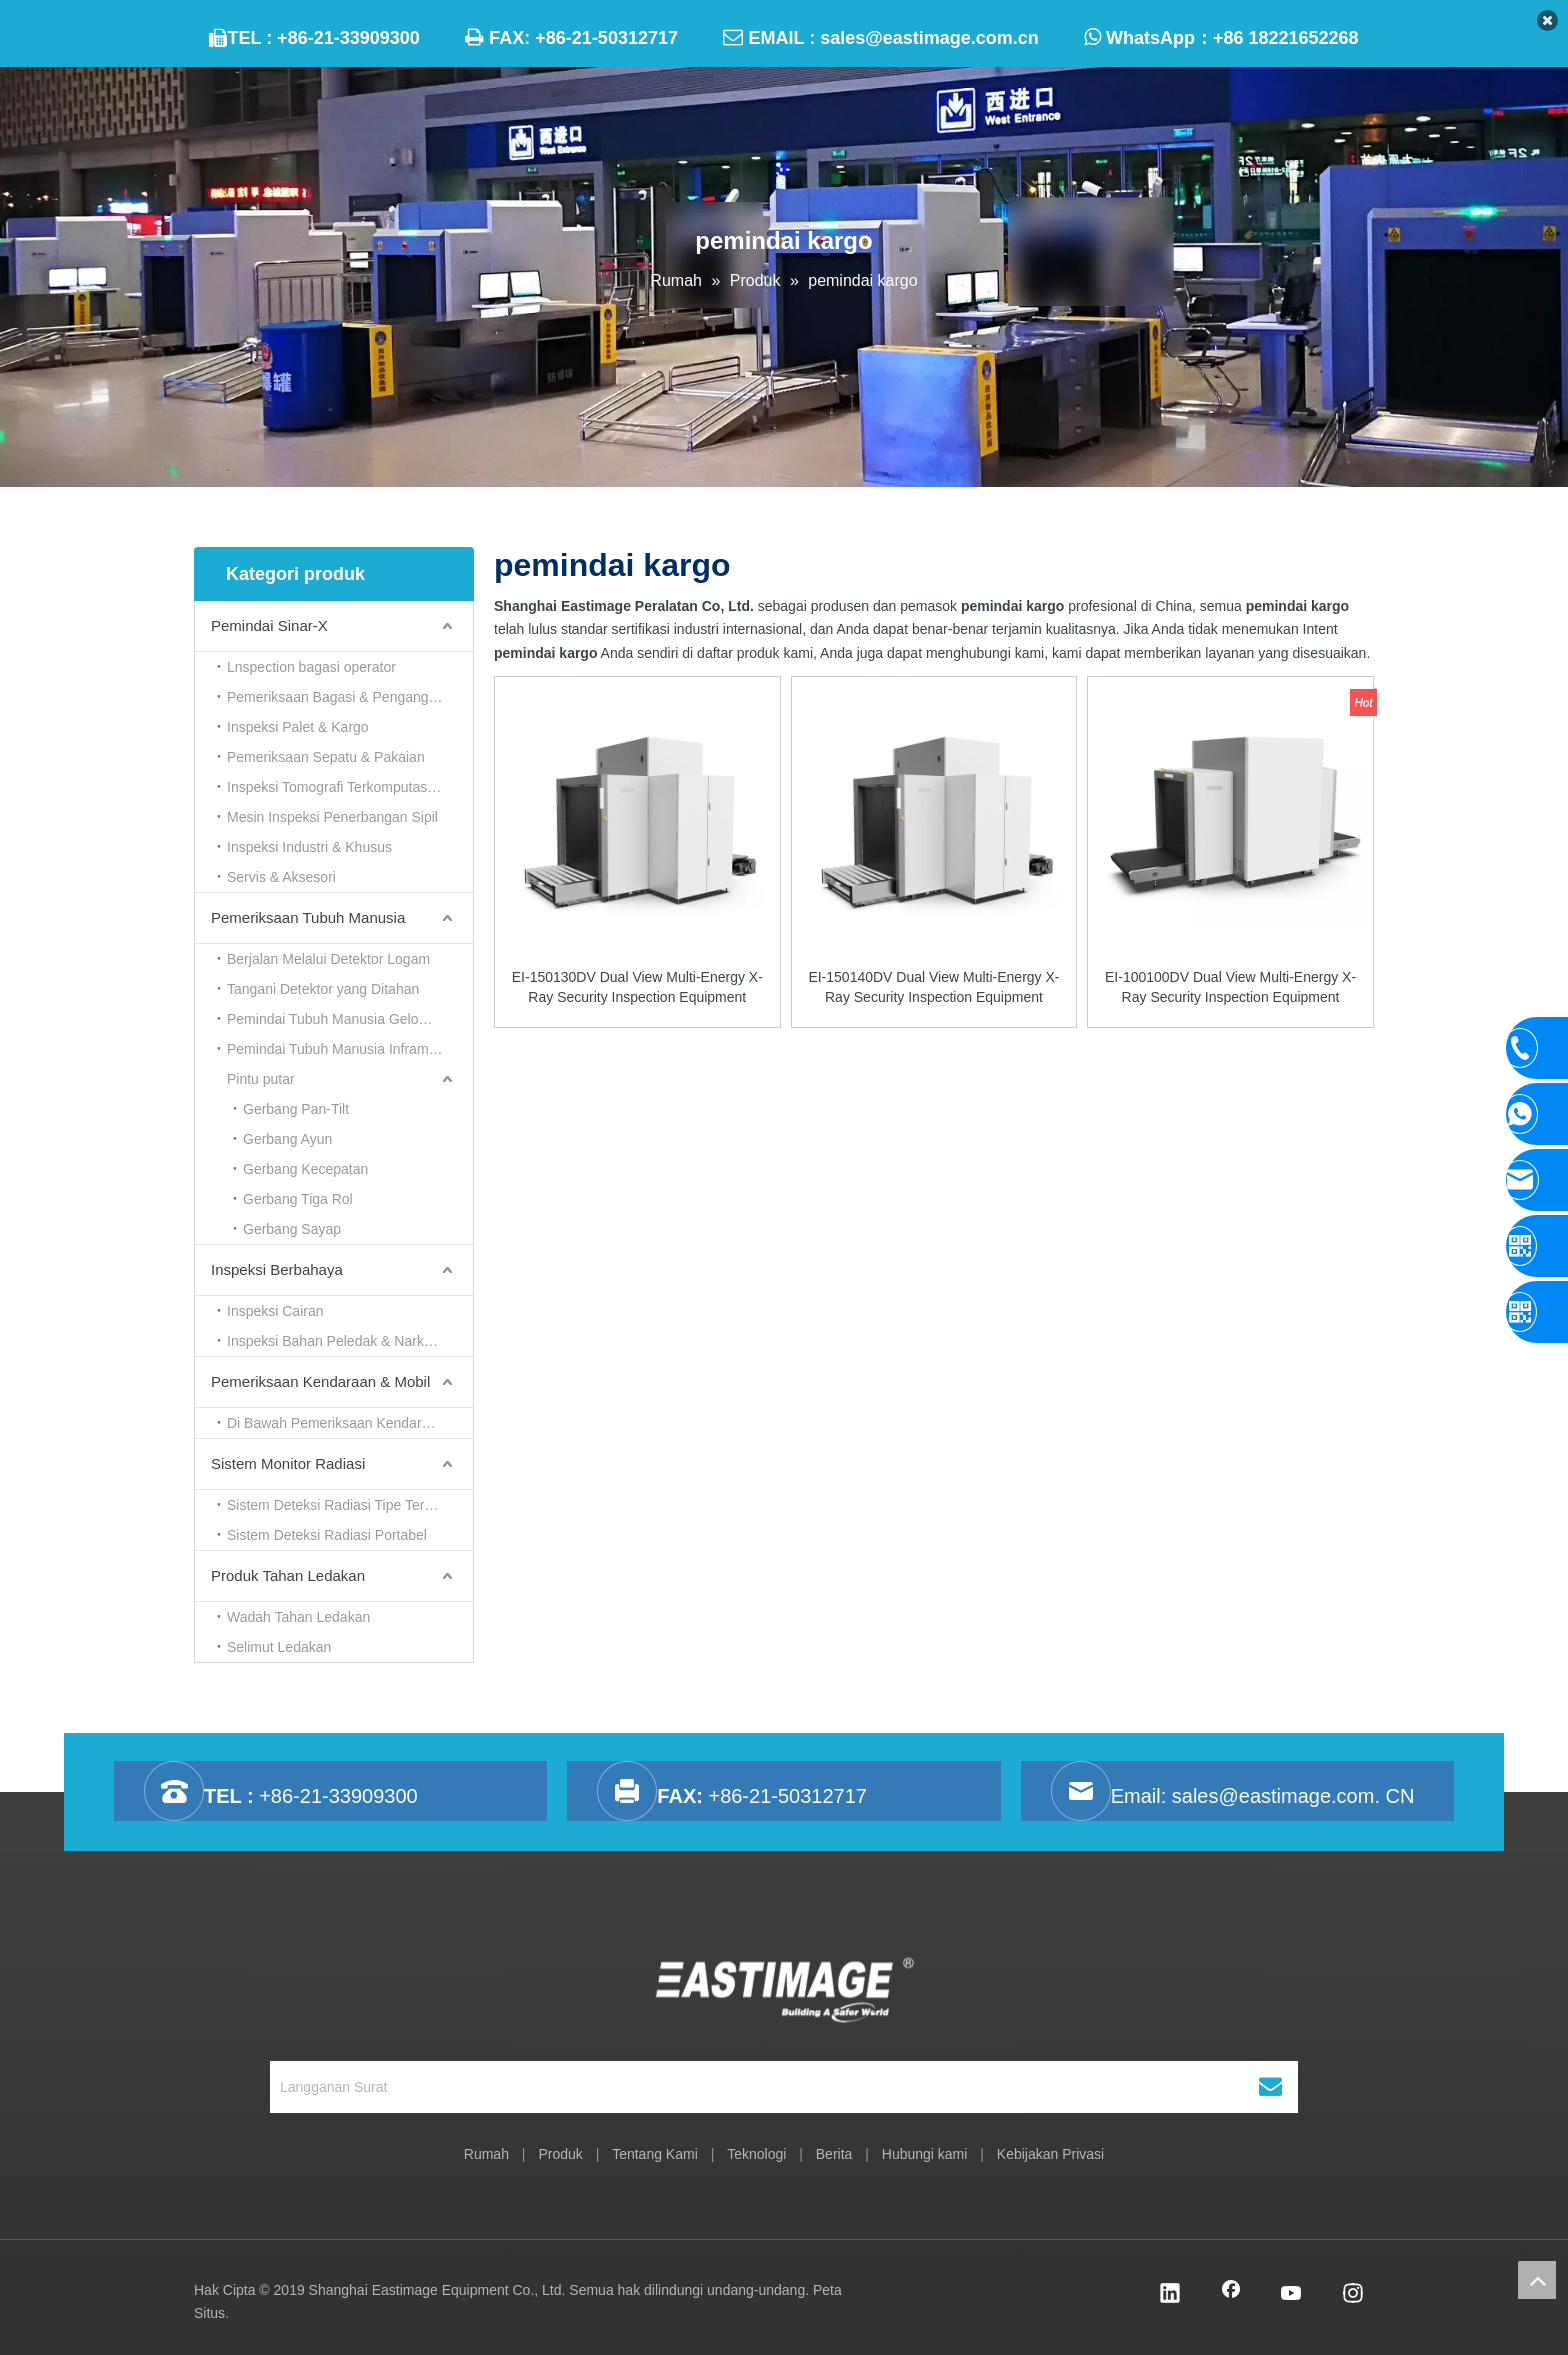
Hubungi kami (925, 2154)
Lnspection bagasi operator (311, 667)
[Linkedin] (1170, 2295)
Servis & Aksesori (281, 877)
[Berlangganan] (1270, 2087)
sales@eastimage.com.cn (929, 38)
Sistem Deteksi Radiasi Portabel (327, 1535)
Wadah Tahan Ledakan (298, 1617)
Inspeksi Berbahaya (277, 1269)
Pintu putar (261, 1079)
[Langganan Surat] (732, 2087)
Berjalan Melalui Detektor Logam (328, 959)
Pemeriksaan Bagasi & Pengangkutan (345, 697)
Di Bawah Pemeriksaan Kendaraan (336, 1423)
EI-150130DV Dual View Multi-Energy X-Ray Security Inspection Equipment (637, 987)
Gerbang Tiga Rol (298, 1199)
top (1537, 2280)
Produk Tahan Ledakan (288, 1575)
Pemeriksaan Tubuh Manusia (308, 917)
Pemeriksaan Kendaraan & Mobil (320, 1381)
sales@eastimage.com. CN (1293, 1796)
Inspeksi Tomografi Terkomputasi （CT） (350, 787)
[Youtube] (1292, 2295)
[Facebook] (1231, 2295)
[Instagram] (1353, 2295)
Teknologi (756, 2154)
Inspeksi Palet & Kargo (298, 727)
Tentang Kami (655, 2154)
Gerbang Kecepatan (305, 1169)
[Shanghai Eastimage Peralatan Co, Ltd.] (784, 1994)
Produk (560, 2154)
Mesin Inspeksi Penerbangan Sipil (332, 817)
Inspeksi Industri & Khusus (309, 847)
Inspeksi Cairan (275, 1311)
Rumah (486, 2154)
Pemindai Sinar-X (269, 625)
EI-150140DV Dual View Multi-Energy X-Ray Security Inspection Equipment (933, 987)
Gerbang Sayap (292, 1229)
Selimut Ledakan (279, 1647)
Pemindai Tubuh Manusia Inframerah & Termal (350, 1049)
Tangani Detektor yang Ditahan (323, 989)
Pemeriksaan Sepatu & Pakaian (326, 757)
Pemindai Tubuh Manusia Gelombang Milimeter (350, 1019)
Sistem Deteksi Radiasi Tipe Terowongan (350, 1505)
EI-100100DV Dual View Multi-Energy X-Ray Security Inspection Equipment (1230, 987)
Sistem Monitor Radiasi (288, 1463)
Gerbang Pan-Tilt (296, 1109)
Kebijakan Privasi (1050, 2154)
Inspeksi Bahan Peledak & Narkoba (337, 1341)
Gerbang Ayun (287, 1139)
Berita (834, 2154)
